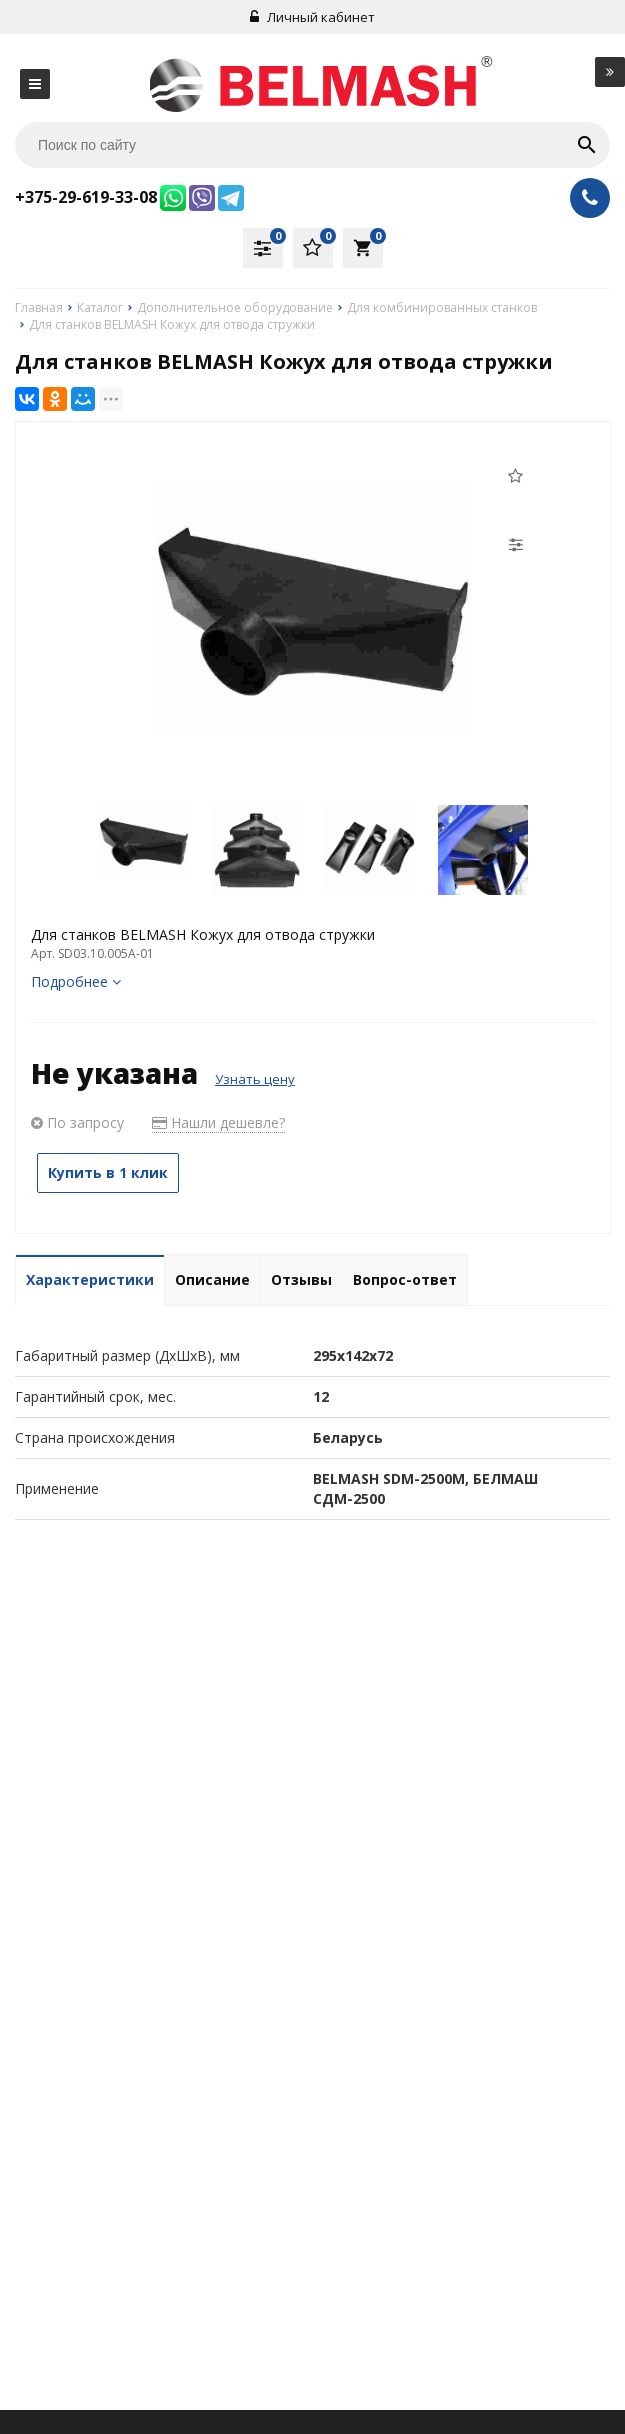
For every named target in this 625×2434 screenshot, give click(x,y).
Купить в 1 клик (108, 1172)
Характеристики (90, 1279)
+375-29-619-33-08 (86, 197)
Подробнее (76, 981)
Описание (212, 1279)
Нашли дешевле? (218, 1122)
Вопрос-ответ (405, 1279)
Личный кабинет (312, 17)
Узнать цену (255, 1079)
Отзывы (301, 1279)
